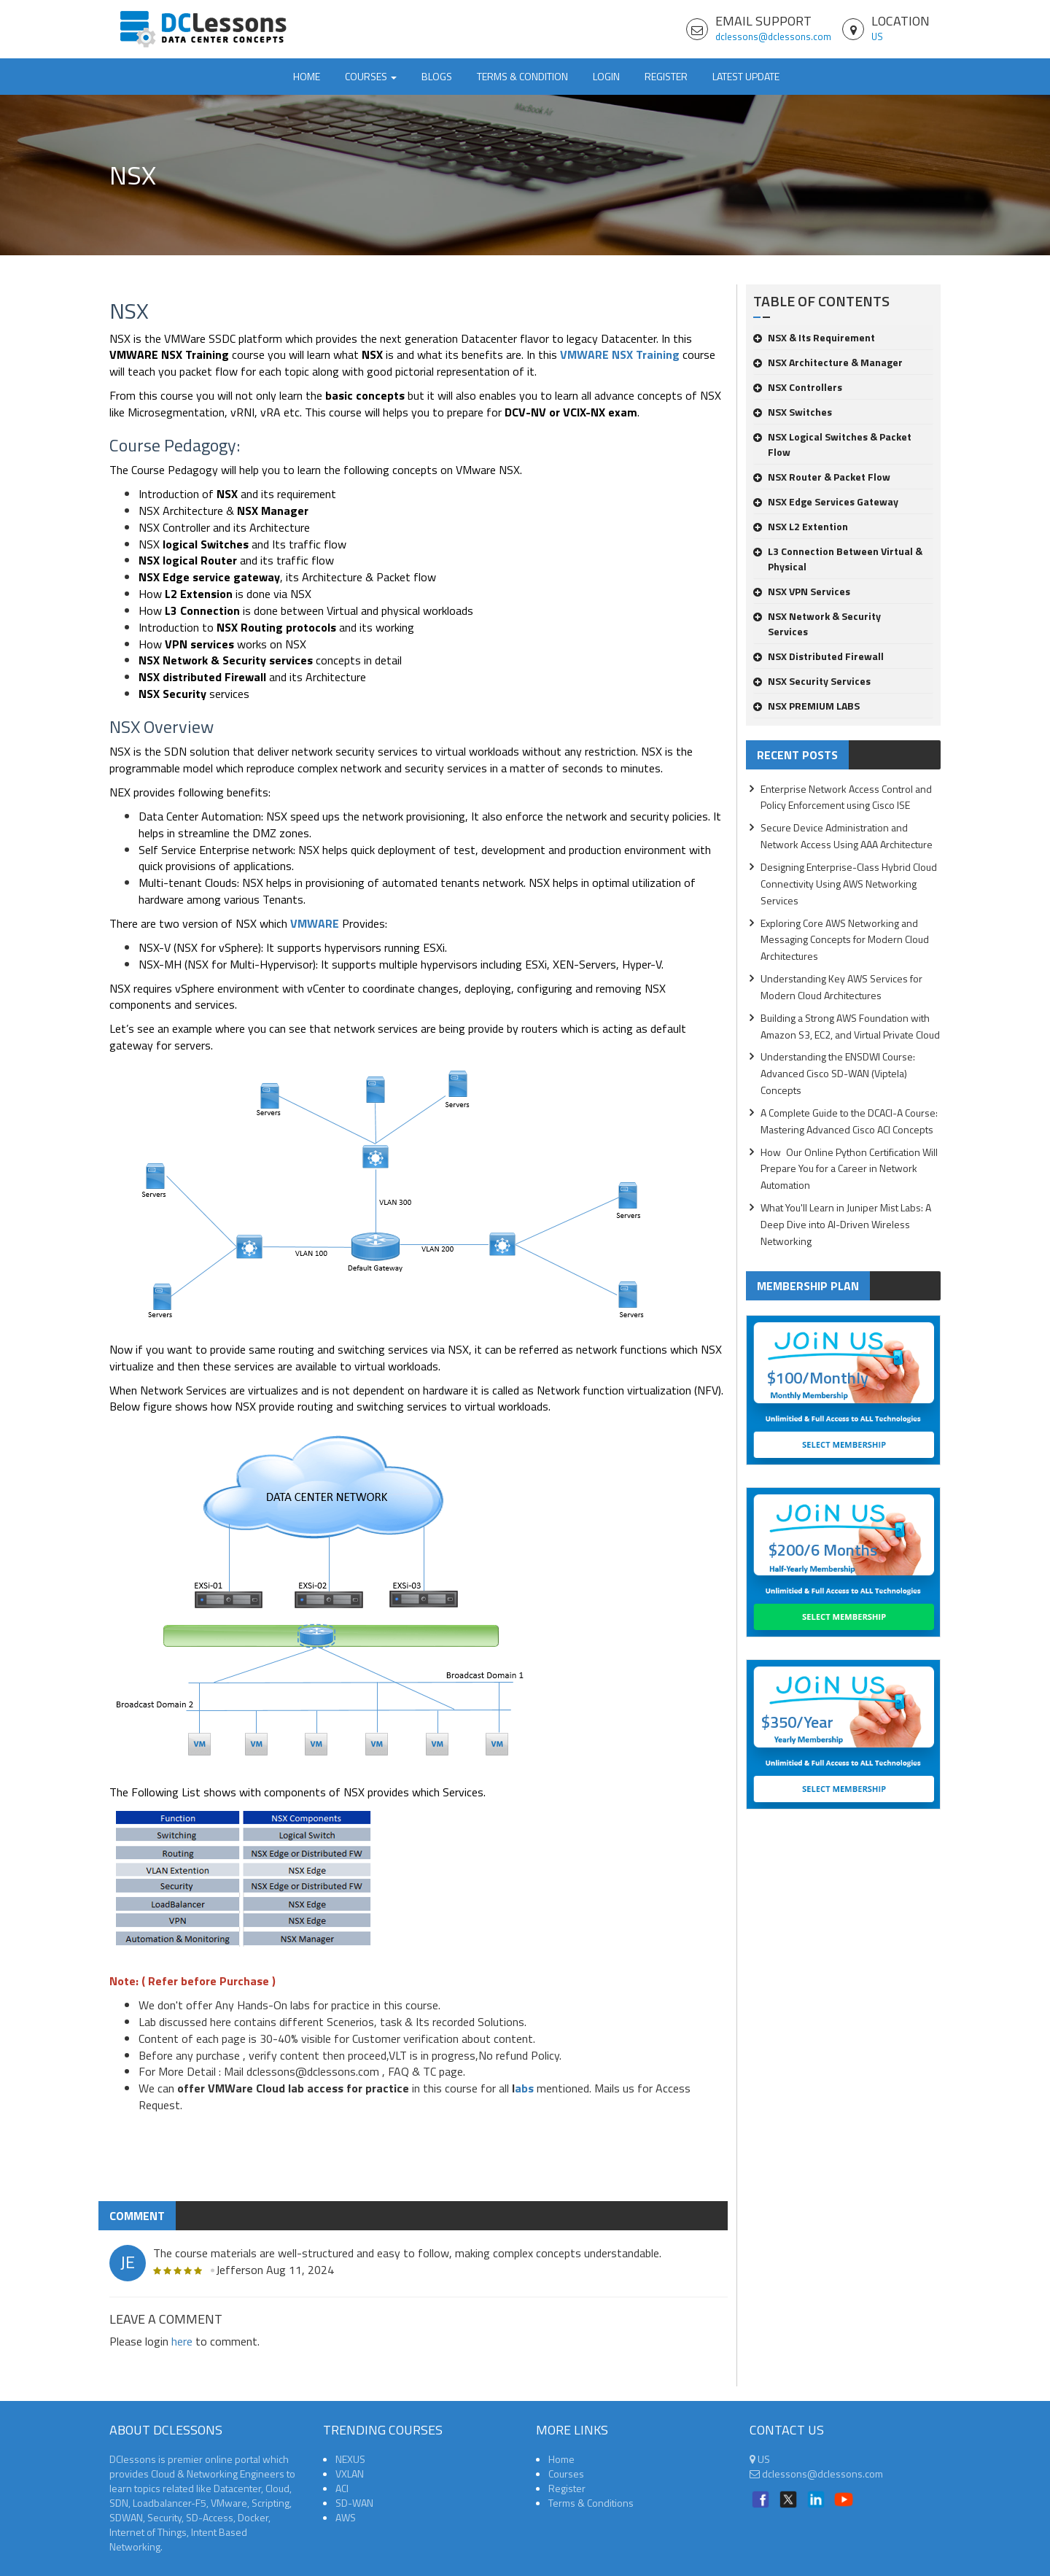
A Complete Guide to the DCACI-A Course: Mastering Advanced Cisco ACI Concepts (849, 1121)
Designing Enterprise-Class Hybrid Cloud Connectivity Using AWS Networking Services (849, 883)
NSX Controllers (797, 387)
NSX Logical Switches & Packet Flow (832, 444)
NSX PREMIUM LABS (806, 705)
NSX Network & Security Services (817, 623)
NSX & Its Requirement (814, 337)
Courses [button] (371, 76)
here (181, 2341)
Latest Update (745, 76)
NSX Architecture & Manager (828, 362)
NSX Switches (792, 411)
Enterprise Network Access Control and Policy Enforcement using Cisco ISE (846, 797)
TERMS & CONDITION (522, 76)
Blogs (436, 76)
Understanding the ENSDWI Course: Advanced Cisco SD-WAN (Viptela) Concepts (838, 1073)
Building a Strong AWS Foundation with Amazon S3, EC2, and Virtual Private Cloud (850, 1026)
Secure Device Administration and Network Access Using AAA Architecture (847, 836)
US (877, 36)
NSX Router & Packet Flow (821, 476)
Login (606, 76)
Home (306, 76)
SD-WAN (354, 2502)
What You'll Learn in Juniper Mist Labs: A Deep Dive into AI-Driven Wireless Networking (846, 1224)
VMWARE (314, 923)
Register (666, 76)
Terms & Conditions (591, 2502)
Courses (566, 2473)
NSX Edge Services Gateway (825, 501)
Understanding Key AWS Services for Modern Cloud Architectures (841, 987)
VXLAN (349, 2473)
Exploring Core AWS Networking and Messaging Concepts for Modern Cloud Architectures (845, 939)
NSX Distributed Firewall (818, 656)
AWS (345, 2517)
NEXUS (350, 2459)
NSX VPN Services (801, 591)
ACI (342, 2488)
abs (524, 2088)
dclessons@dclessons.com (773, 36)
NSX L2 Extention (800, 526)
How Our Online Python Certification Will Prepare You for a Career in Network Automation (849, 1168)
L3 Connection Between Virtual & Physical (837, 558)
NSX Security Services (812, 680)
